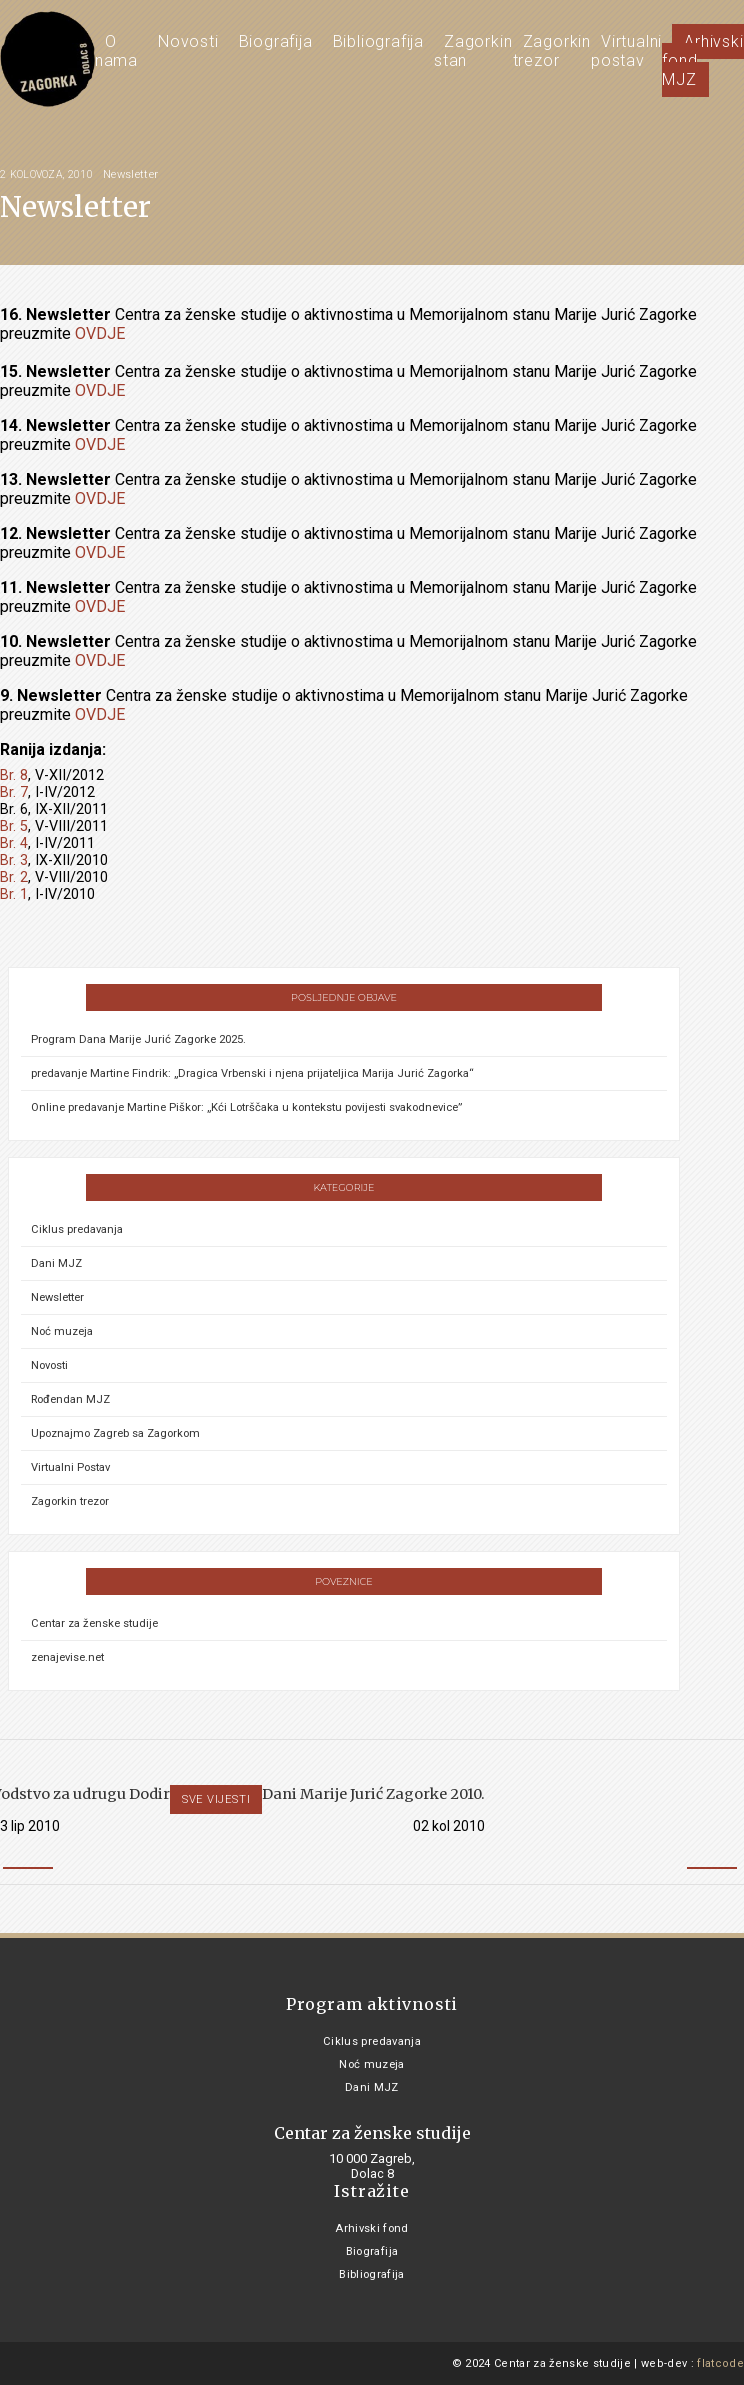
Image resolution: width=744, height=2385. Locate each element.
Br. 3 (14, 860)
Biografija (276, 41)
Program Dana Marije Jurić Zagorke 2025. (138, 1039)
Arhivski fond (371, 2228)
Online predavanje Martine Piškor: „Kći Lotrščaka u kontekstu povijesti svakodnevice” (246, 1107)
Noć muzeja (62, 1331)
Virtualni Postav (70, 1467)
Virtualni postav (626, 51)
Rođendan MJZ (70, 1399)
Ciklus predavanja (77, 1229)
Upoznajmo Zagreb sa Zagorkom (115, 1433)
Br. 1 (14, 894)
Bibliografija (378, 41)
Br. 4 (14, 843)
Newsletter (130, 174)
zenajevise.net (67, 1657)
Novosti (188, 41)
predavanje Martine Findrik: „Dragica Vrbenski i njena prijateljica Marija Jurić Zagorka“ (252, 1073)
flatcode (720, 2363)
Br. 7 (14, 792)
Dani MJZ (56, 1263)
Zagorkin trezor (552, 51)
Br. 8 (14, 775)
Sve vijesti (216, 1799)
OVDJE (100, 333)
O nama (116, 51)
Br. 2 (14, 877)
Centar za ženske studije (94, 1623)
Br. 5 (14, 826)
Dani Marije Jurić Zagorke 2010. (373, 1794)
